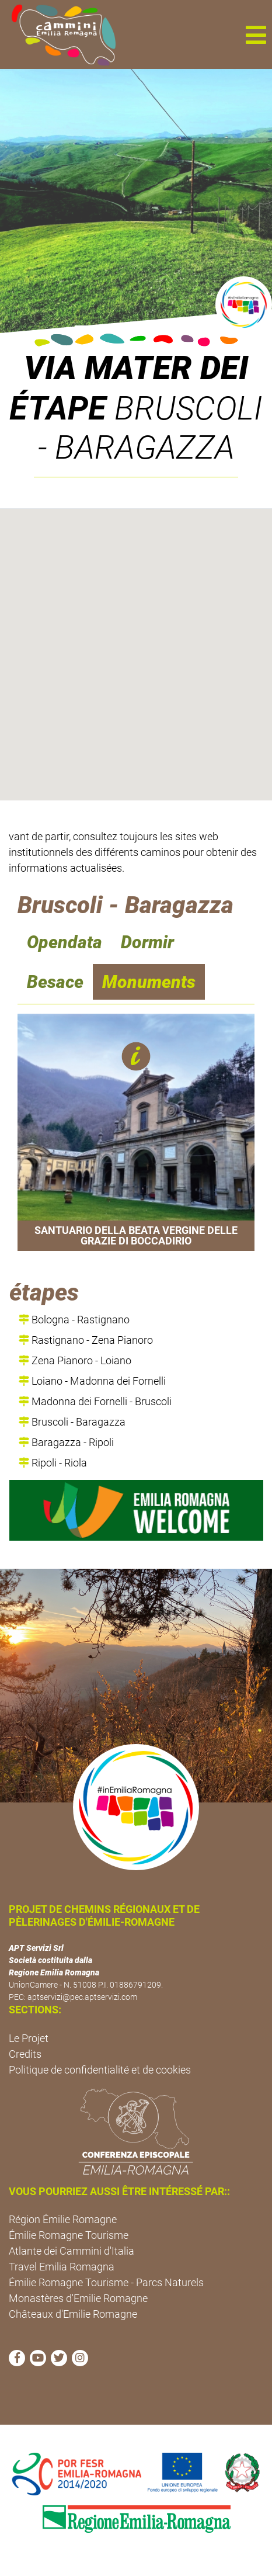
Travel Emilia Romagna (61, 2266)
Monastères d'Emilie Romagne (78, 2298)
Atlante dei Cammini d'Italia (71, 2251)
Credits (25, 2054)
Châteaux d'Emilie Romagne (73, 2314)
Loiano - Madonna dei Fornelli (92, 1381)
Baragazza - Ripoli (66, 1442)
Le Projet (28, 2038)
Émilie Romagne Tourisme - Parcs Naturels (106, 2282)
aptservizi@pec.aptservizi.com (82, 1997)
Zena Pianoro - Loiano (75, 1360)
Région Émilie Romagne (63, 2219)
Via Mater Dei (136, 368)
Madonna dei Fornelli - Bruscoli (95, 1401)
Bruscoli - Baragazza (72, 1422)
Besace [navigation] (55, 982)
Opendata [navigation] (64, 942)
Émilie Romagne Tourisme (68, 2235)
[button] (255, 34)
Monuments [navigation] (149, 982)
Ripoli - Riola (53, 1463)
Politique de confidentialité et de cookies (100, 2070)
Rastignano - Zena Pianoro (86, 1340)
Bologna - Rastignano (74, 1319)
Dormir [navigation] (147, 942)
